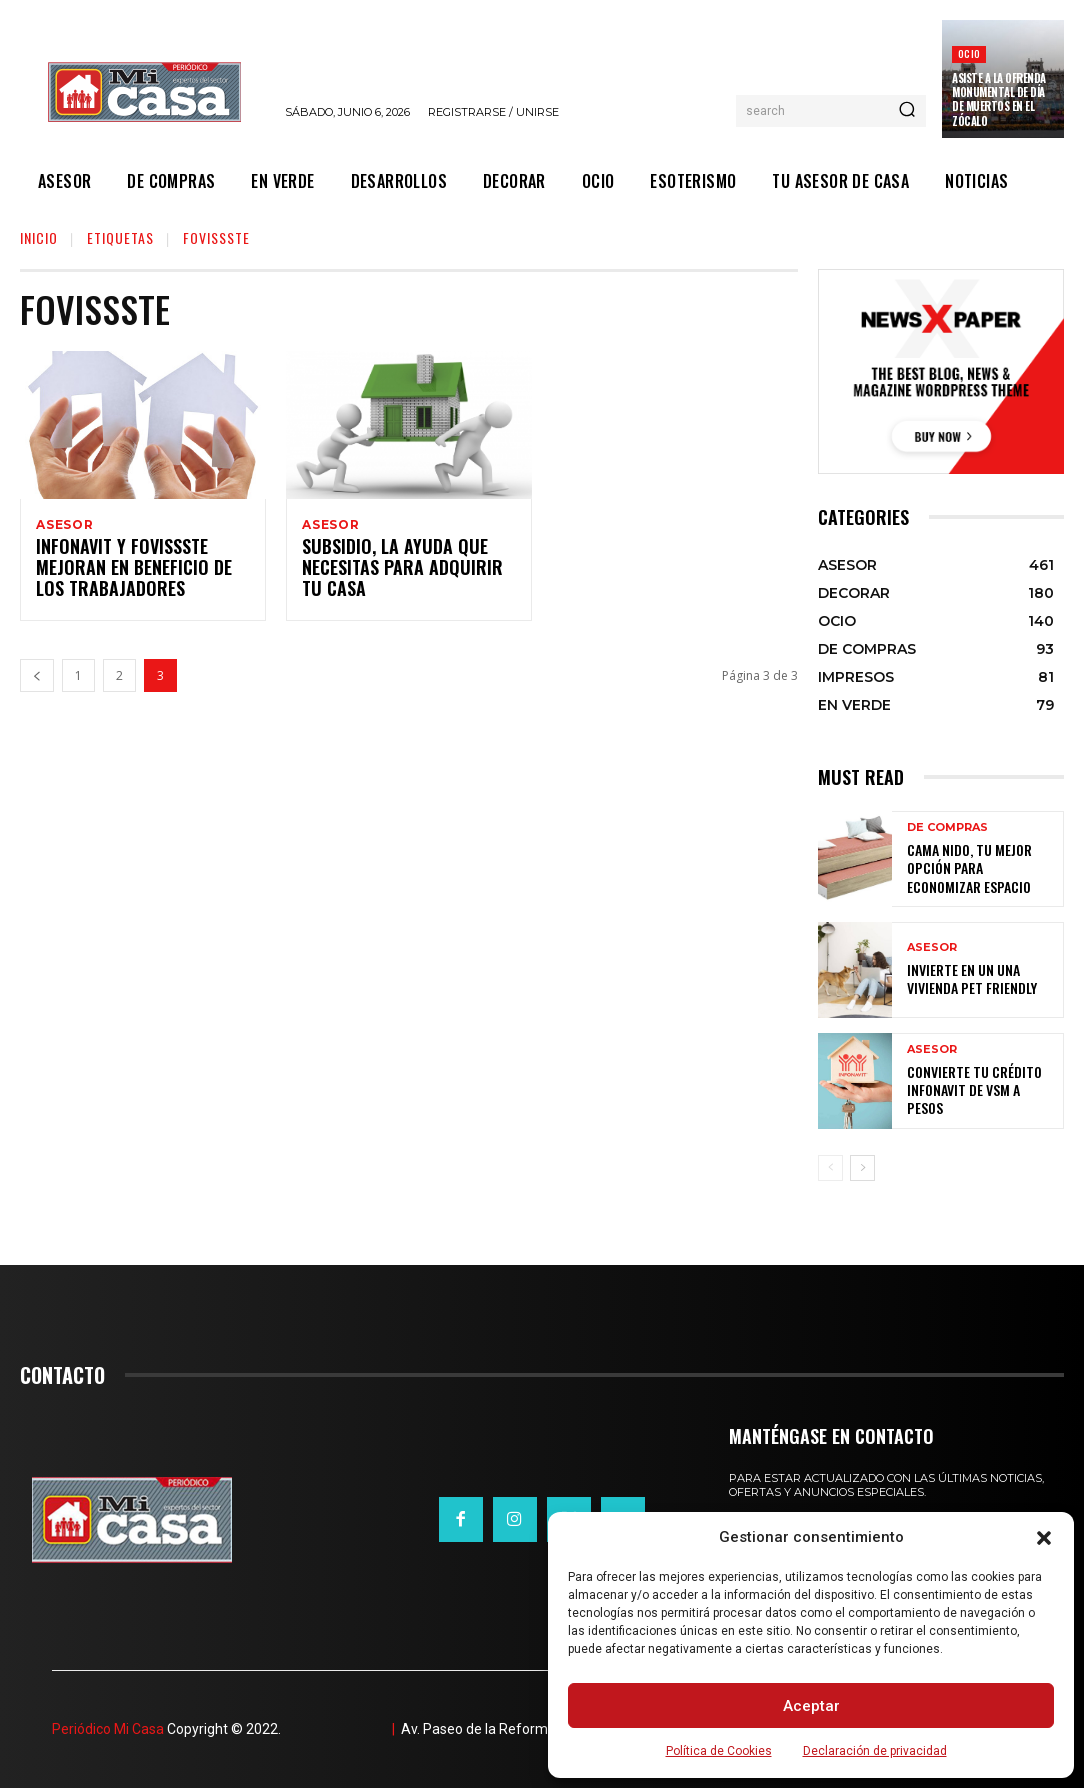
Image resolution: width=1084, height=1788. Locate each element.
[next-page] (862, 1168)
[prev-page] (37, 678)
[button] (1044, 1538)
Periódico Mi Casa (108, 1729)
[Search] (907, 111)
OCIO (969, 53)
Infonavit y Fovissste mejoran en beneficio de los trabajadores (134, 572)
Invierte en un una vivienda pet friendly (979, 979)
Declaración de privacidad (875, 1751)
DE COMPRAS (947, 839)
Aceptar (811, 1706)
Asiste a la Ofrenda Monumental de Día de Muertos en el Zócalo (999, 99)
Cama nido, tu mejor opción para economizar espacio (981, 868)
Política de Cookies (719, 1751)
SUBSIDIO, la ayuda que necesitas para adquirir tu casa (401, 572)
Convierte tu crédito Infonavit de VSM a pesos (974, 1090)
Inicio (39, 237)
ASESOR (65, 525)
